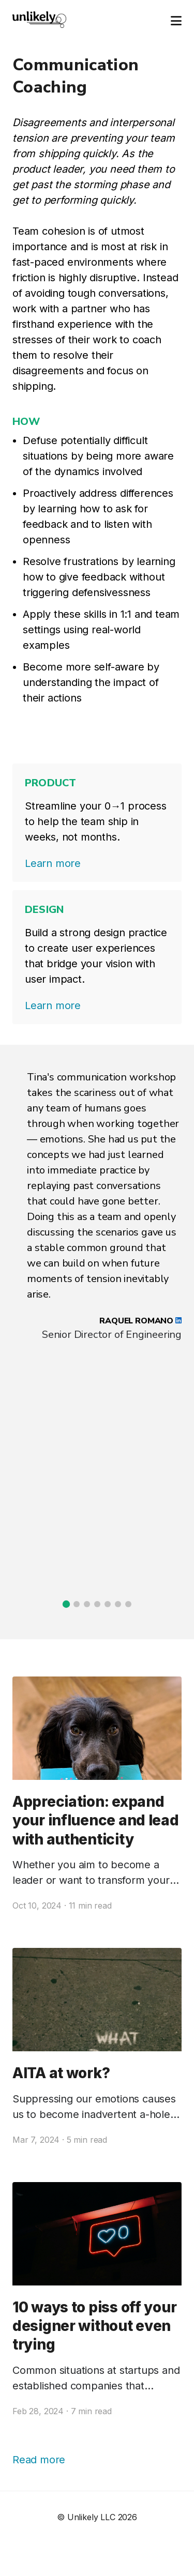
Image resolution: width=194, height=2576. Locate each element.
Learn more (53, 863)
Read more (38, 2459)
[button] (65, 1604)
